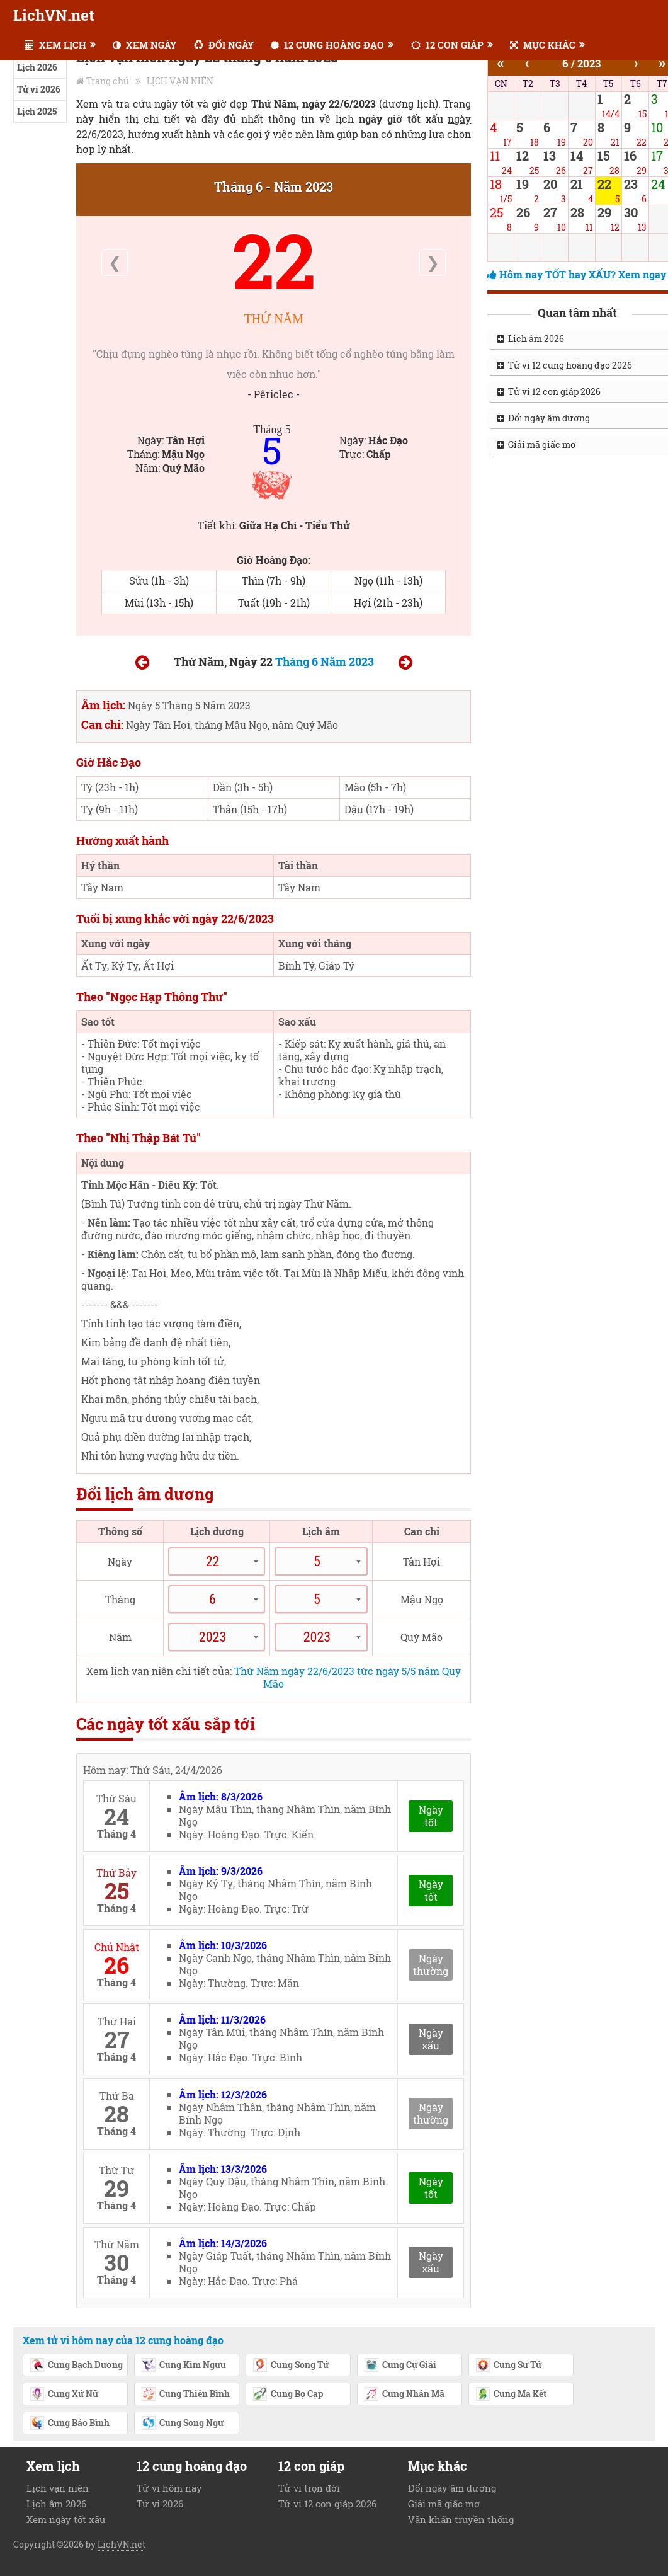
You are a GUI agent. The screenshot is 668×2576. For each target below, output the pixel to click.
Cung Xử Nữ (64, 2394)
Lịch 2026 (37, 67)
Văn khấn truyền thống (461, 2519)
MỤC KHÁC (542, 44)
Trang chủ (107, 81)
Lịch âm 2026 (56, 2503)
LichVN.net (53, 15)
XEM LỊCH (55, 44)
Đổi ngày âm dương (452, 2488)
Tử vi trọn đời (309, 2488)
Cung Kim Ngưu (183, 2365)
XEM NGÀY (144, 44)
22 (273, 260)
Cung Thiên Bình (185, 2394)
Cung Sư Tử (508, 2365)
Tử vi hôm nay (169, 2488)
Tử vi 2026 (38, 89)
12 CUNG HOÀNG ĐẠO (327, 44)
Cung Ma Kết (510, 2394)
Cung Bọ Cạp (287, 2394)
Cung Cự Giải (400, 2365)
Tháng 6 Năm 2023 (324, 661)
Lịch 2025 (37, 111)
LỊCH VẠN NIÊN (180, 81)
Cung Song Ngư (182, 2423)
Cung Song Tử (290, 2365)
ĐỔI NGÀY (224, 44)
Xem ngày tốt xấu (65, 2519)
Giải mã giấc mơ (444, 2503)
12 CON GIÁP (447, 44)
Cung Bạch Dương (76, 2365)
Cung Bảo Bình (70, 2423)
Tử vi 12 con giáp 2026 (327, 2503)
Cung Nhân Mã (404, 2394)
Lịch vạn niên (57, 2488)
